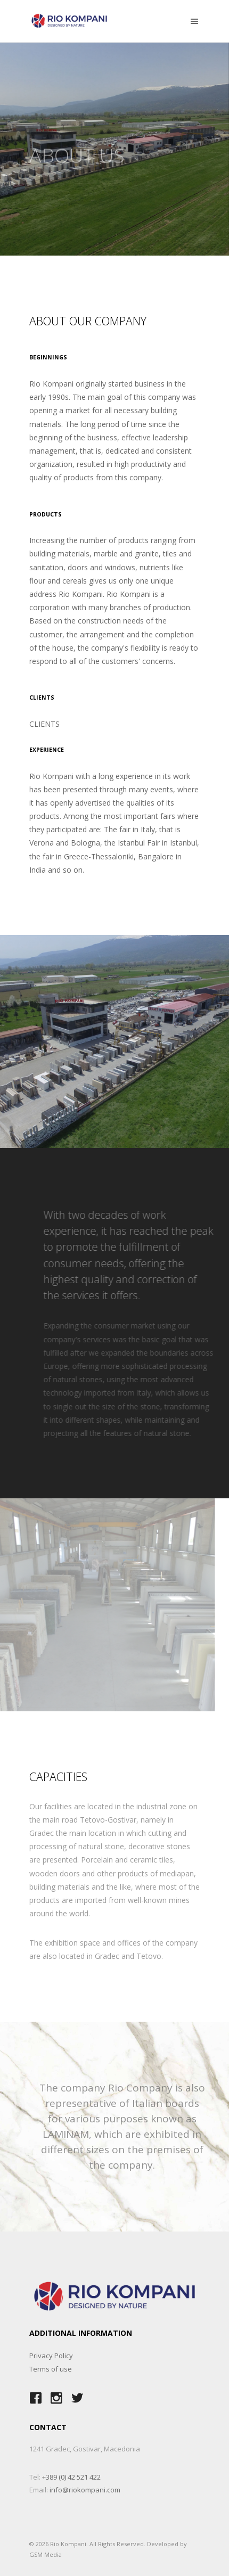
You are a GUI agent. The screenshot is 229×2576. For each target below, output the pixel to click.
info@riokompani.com (85, 2490)
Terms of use (50, 2369)
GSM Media (45, 2554)
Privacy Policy (51, 2355)
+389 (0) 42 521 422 (71, 2477)
